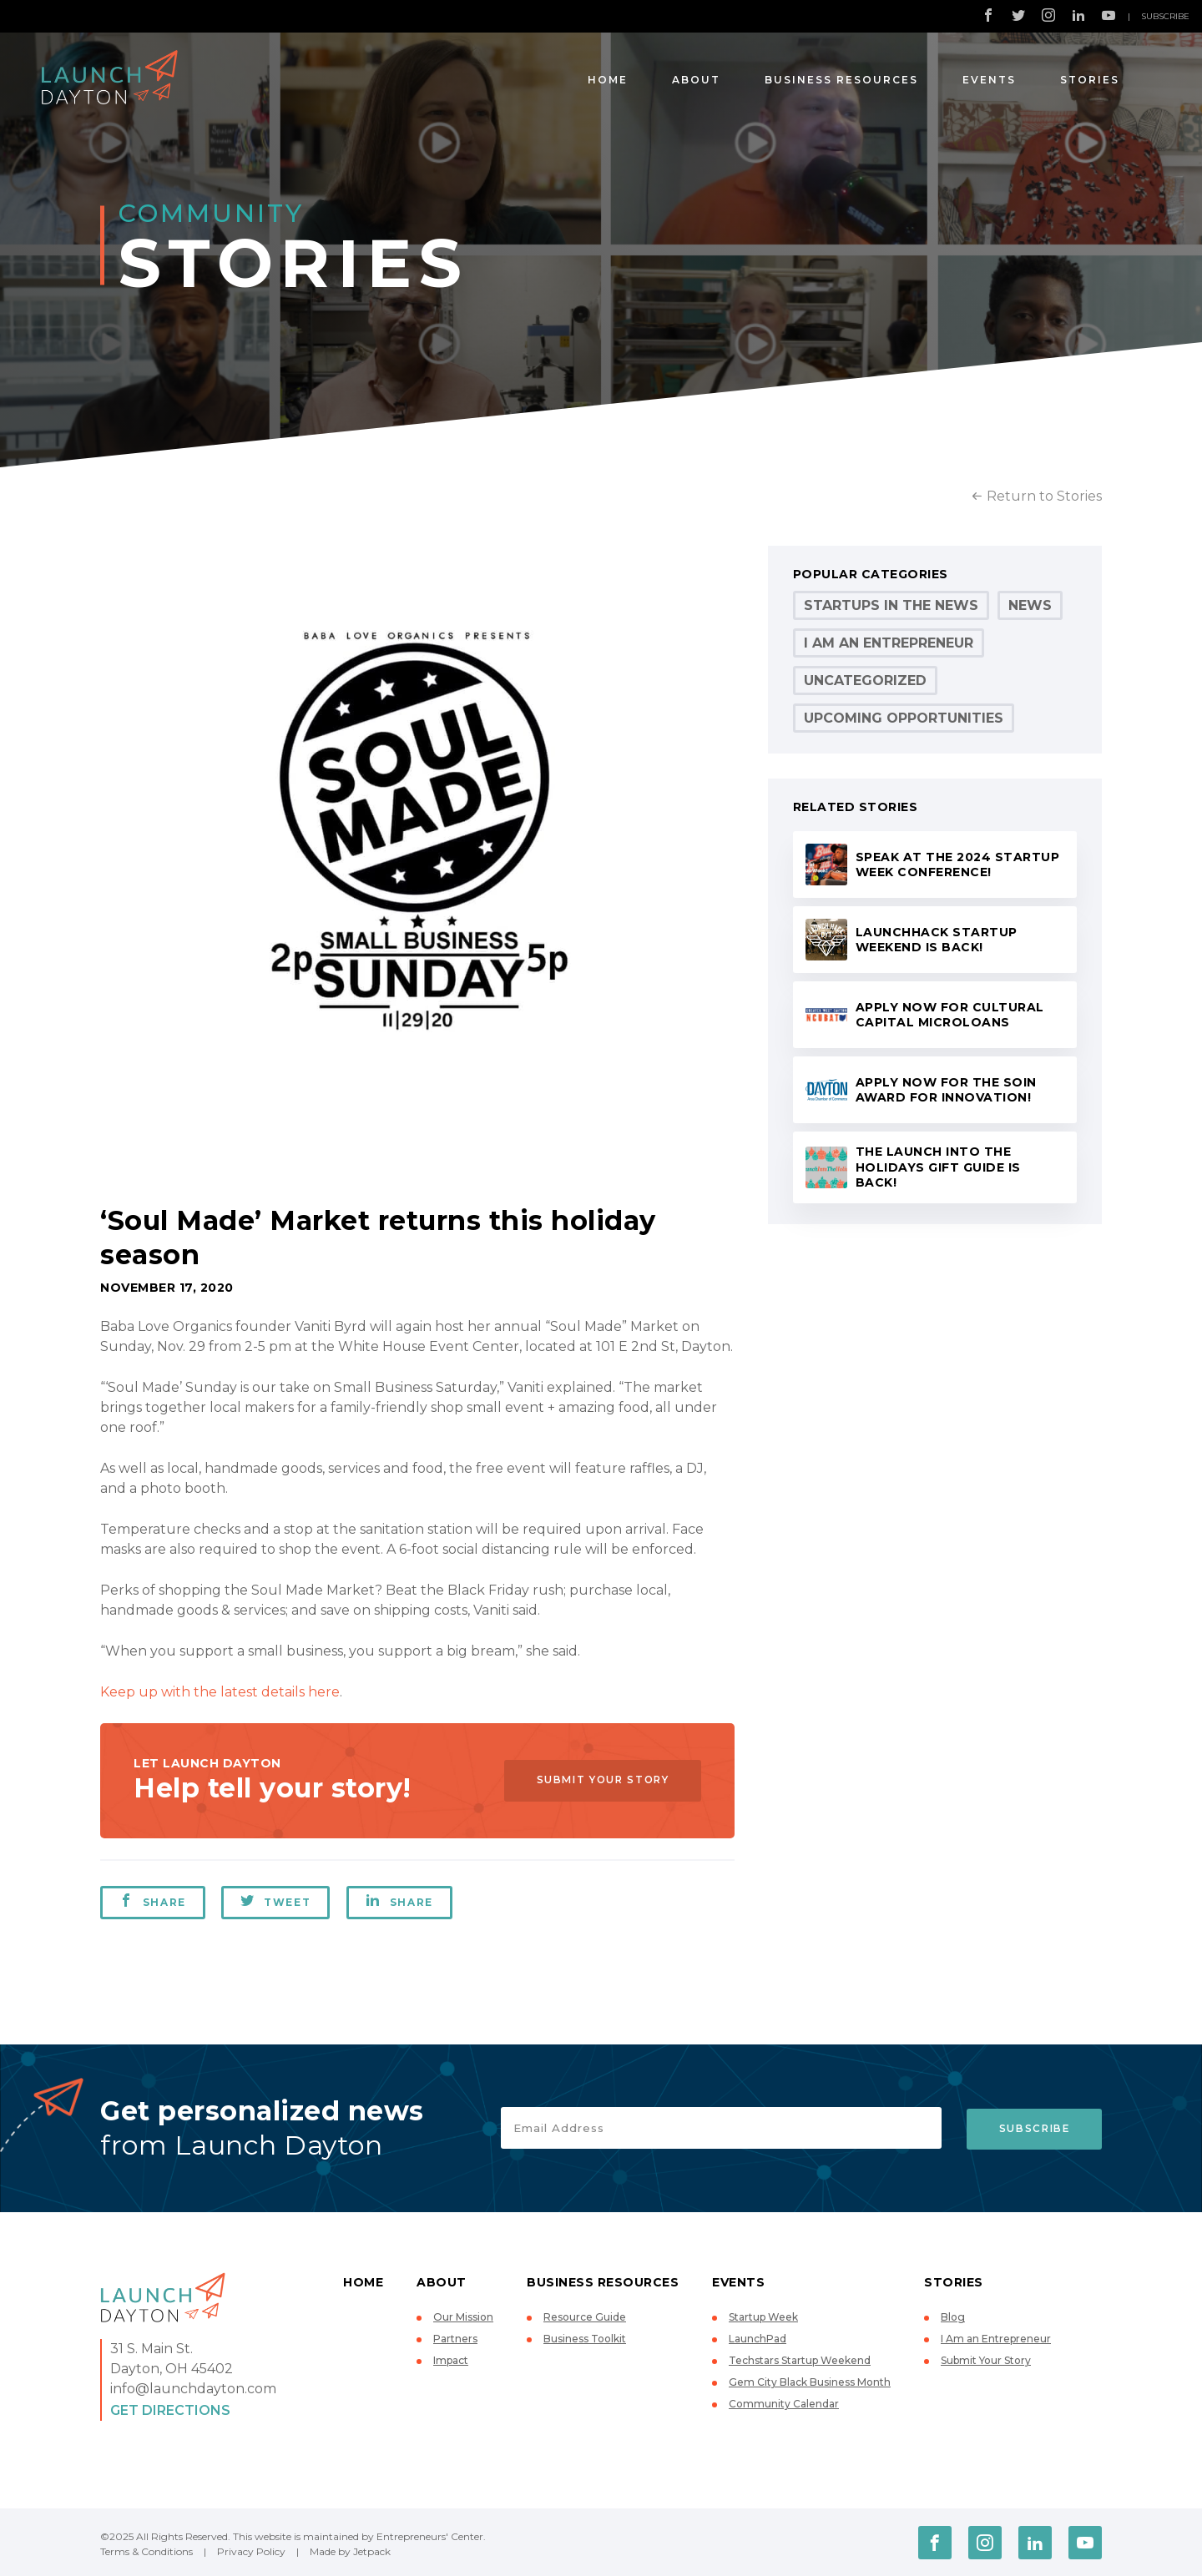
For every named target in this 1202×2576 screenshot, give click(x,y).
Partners (455, 2338)
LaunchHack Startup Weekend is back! (937, 940)
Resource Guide (584, 2317)
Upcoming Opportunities (903, 718)
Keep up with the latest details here (220, 1692)
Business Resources (841, 79)
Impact (450, 2360)
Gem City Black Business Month (810, 2382)
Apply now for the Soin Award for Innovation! (946, 1090)
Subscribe (1165, 16)
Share (152, 1900)
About (696, 79)
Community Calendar (784, 2403)
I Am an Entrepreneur (888, 643)
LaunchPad (757, 2338)
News (1030, 605)
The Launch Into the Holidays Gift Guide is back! (938, 1167)
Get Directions (170, 2410)
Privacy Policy (251, 2551)
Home (608, 79)
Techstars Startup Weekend (800, 2360)
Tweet (276, 1900)
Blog (953, 2317)
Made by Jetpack (350, 2551)
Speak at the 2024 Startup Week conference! (958, 864)
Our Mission (463, 2317)
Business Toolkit (584, 2338)
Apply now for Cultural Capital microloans (950, 1015)
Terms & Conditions (146, 2551)
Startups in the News (891, 605)
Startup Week (763, 2317)
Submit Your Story (598, 1780)
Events (989, 79)
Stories (1089, 79)
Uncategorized (865, 680)
